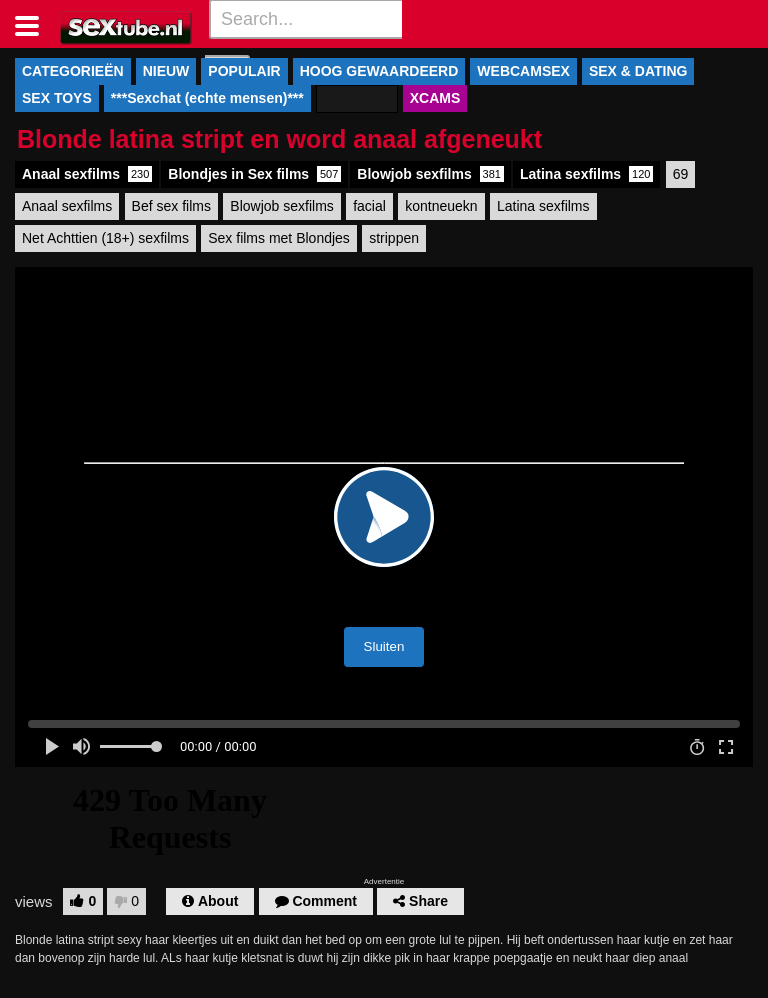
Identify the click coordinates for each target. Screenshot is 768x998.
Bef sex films (171, 206)
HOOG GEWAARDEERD (379, 71)
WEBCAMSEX (523, 71)
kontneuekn (441, 206)
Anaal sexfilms (87, 174)
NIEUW (166, 71)
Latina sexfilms (586, 174)
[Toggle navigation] (34, 24)
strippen (394, 238)
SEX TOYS (57, 98)
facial (369, 206)
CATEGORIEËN (73, 71)
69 (681, 174)
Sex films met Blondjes (279, 238)
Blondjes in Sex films (254, 174)
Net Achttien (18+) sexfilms (105, 238)
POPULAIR (244, 71)
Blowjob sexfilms (430, 174)
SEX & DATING (638, 71)
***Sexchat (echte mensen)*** (207, 98)
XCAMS (435, 98)
